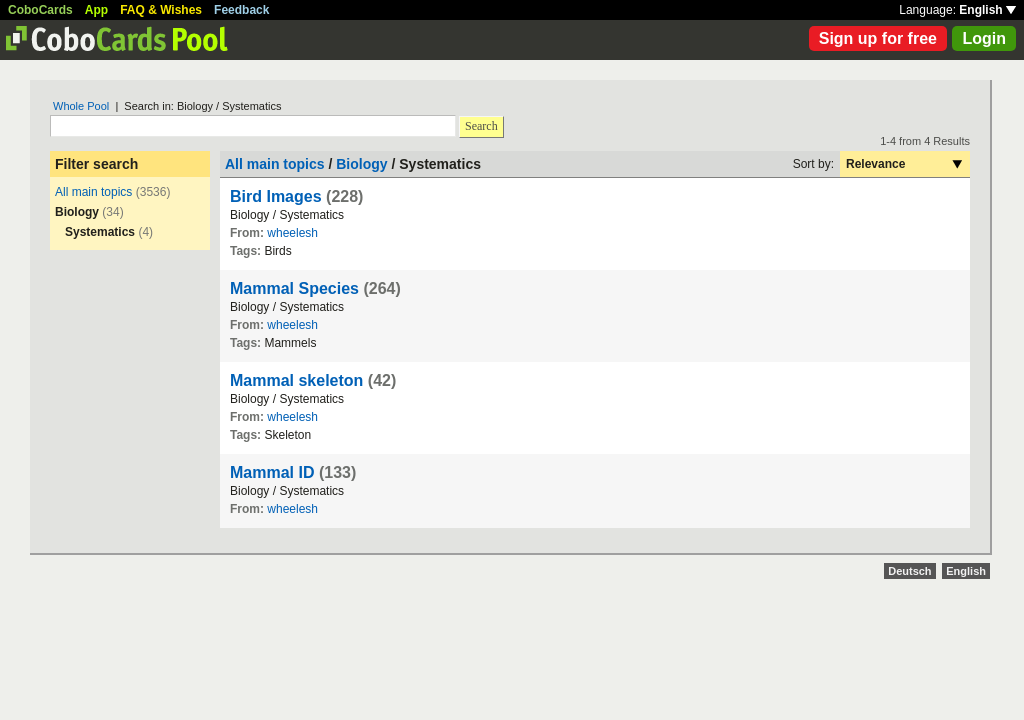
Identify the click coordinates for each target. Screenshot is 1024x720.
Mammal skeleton (296, 380)
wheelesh (292, 233)
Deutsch (909, 571)
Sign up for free (878, 38)
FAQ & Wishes (161, 10)
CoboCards (40, 10)
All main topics (93, 192)
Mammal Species (294, 288)
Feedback (241, 10)
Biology (361, 164)
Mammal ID (272, 472)
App (96, 10)
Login (984, 38)
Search (481, 126)
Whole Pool (81, 106)
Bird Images (276, 196)
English (987, 10)
